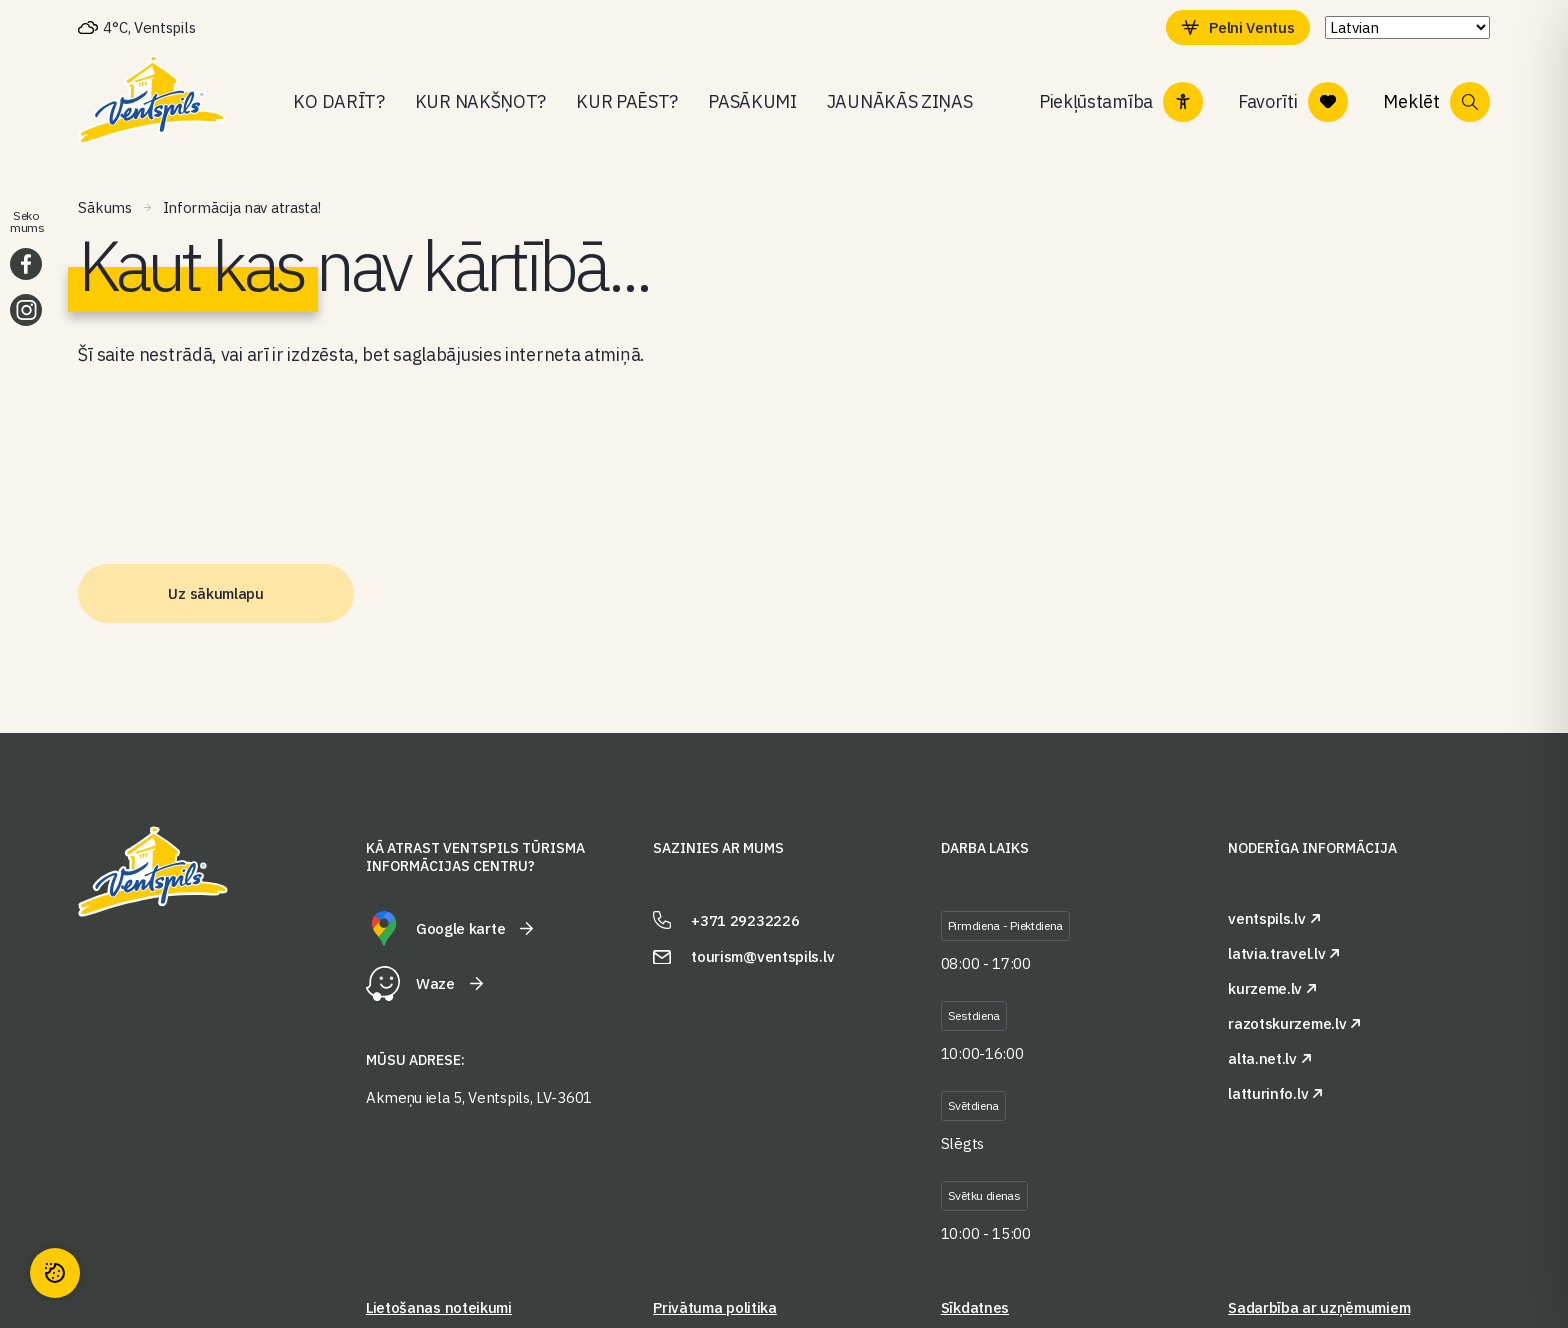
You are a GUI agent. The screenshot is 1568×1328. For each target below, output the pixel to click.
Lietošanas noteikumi (439, 1307)
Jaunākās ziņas (900, 101)
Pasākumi (752, 101)
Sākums (104, 207)
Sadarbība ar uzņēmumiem (1319, 1307)
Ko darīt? (338, 101)
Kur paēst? (627, 101)
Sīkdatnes (975, 1307)
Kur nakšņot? (480, 101)
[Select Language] (1407, 27)
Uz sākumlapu (215, 593)
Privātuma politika (715, 1307)
